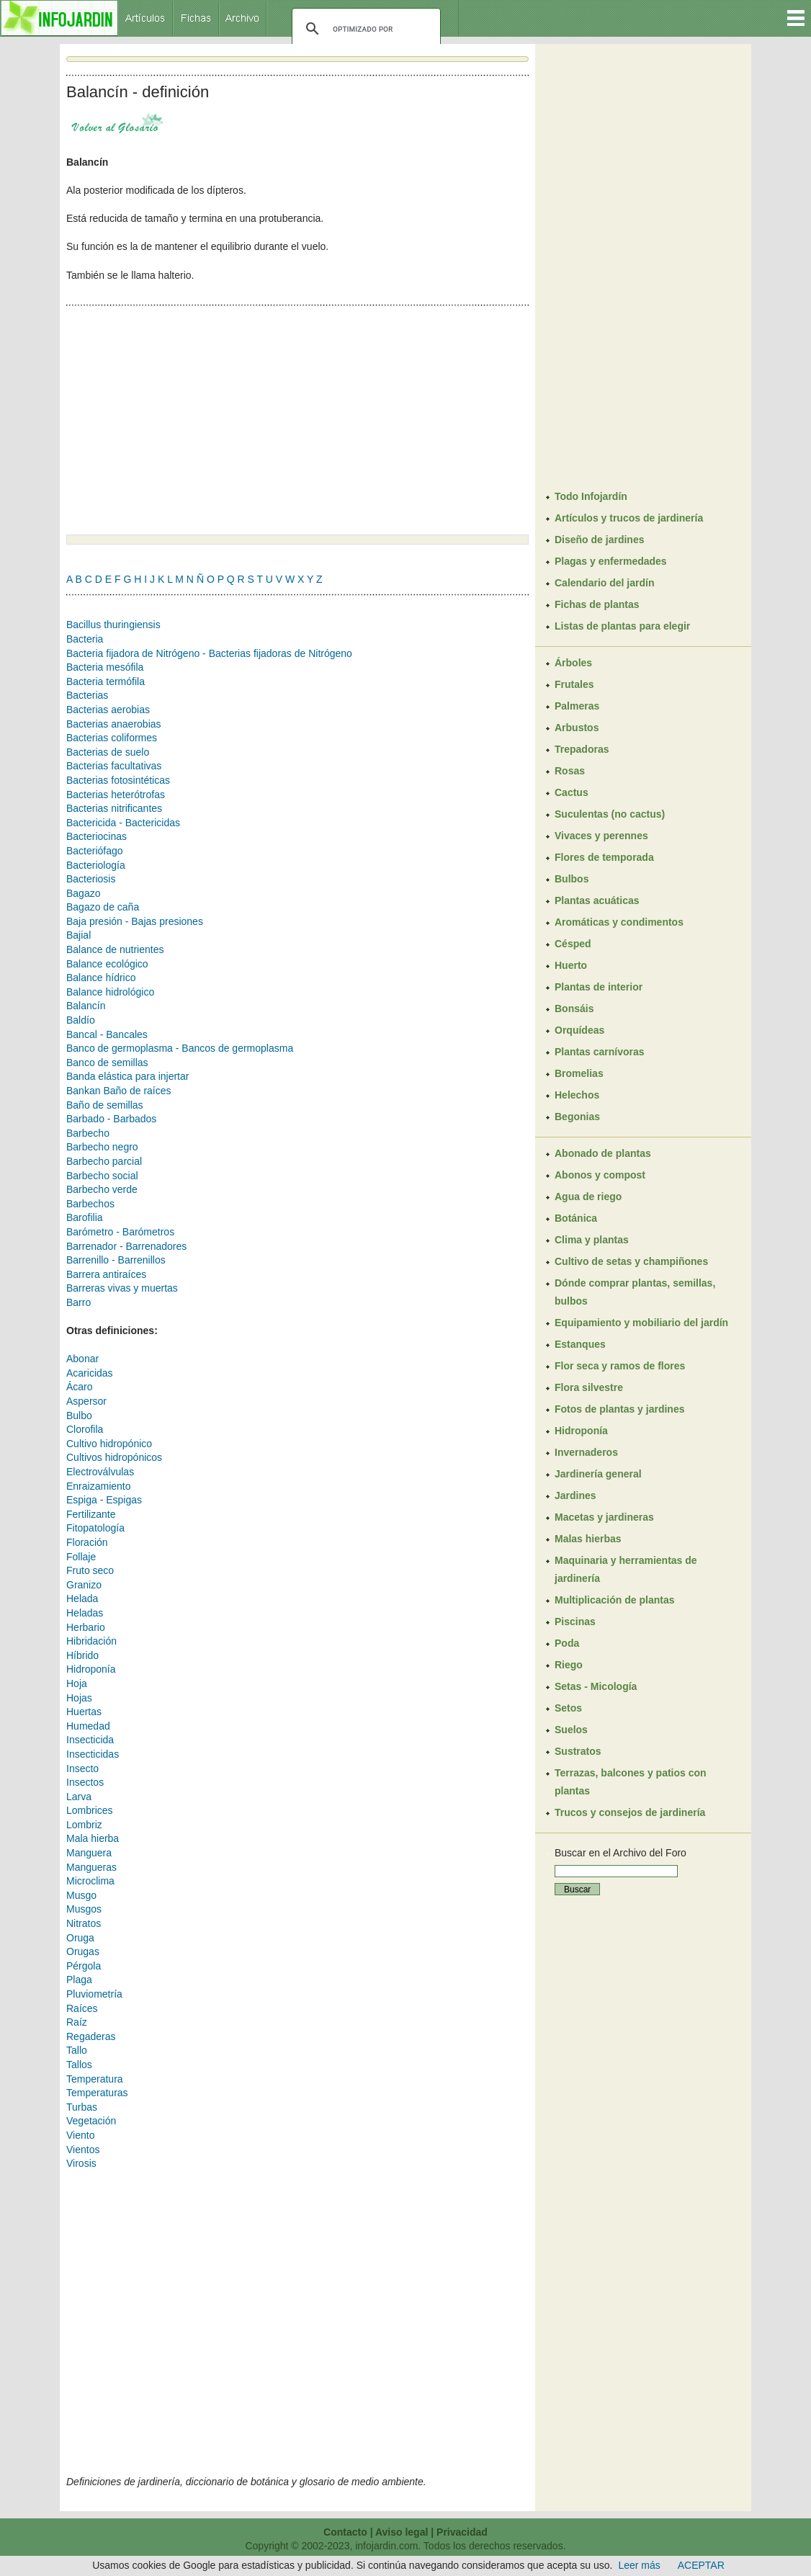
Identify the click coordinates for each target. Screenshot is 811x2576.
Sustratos (578, 1751)
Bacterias (87, 695)
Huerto (571, 965)
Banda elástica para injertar (127, 1076)
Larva (78, 1796)
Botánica (576, 1218)
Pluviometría (94, 1994)
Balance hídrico (101, 977)
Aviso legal (401, 2532)
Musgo (81, 1895)
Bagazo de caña (102, 907)
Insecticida (90, 1739)
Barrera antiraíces (106, 1274)
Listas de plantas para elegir (622, 626)
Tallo (76, 2050)
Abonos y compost (600, 1175)
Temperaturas (97, 2092)
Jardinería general (598, 1474)
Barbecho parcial (104, 1161)
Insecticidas (92, 1754)
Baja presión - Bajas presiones (134, 921)
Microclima (90, 1881)
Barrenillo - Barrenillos (116, 1260)
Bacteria (84, 639)
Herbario (85, 1627)
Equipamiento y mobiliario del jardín (641, 1322)
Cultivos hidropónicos (114, 1457)
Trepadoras (582, 749)
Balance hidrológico (110, 992)
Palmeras (577, 706)
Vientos (82, 2149)
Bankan (84, 1090)
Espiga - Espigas (104, 1500)
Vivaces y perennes (601, 835)
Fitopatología (95, 1528)
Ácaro (79, 1386)
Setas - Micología (596, 1686)
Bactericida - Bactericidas (123, 822)
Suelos (571, 1729)
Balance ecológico (107, 964)
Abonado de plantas (603, 1153)
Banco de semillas (107, 1062)
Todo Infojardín (591, 496)
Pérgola (83, 1966)
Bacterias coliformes (111, 737)
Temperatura (94, 2079)
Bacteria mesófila (104, 667)
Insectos (85, 1782)
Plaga (79, 1979)
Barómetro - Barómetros (120, 1232)
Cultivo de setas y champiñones (631, 1261)
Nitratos (83, 1923)
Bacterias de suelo (107, 752)
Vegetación (91, 2120)
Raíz (76, 2022)
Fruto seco (90, 1570)
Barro (78, 1302)
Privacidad (462, 2532)
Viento (80, 2135)
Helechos (577, 1095)
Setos (568, 1708)
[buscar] (364, 28)
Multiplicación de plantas (614, 1600)
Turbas (81, 2107)
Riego (569, 1665)
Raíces (82, 2008)
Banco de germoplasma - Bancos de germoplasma (179, 1048)
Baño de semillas (104, 1105)
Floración (87, 1542)
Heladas (84, 1613)
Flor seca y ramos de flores (620, 1366)
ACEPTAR (701, 2565)
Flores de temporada (604, 857)
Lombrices (89, 1810)
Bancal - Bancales (107, 1034)
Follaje (81, 1556)
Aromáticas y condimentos (619, 922)
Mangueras (91, 1867)
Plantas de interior (598, 987)
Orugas (82, 1951)
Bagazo (83, 893)
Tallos (79, 2064)
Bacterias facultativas (113, 766)
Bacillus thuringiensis (113, 624)
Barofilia (84, 1217)
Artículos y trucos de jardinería (629, 518)
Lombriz (84, 1824)
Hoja (76, 1683)
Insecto (82, 1768)
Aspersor (86, 1401)
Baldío (80, 1020)
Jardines (575, 1495)
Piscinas (575, 1621)
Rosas (570, 771)
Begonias (577, 1116)
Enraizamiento (98, 1486)
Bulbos (571, 879)
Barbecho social (102, 1175)
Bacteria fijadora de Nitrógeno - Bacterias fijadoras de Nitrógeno (209, 653)
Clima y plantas (592, 1239)
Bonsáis (574, 1008)
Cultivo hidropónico (109, 1443)
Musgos (84, 1909)
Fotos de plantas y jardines (620, 1409)
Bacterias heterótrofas (115, 794)
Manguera (89, 1853)
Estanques (580, 1344)
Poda (567, 1643)
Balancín (85, 1005)
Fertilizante (90, 1514)
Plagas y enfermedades (611, 561)
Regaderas (91, 2036)
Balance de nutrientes (114, 949)
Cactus (571, 792)
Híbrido (82, 1655)
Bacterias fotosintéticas (118, 780)
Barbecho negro (102, 1147)
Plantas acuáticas (597, 900)
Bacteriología (95, 865)
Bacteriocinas (96, 836)
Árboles (573, 662)
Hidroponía (91, 1669)
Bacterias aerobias (108, 709)
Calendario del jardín (604, 583)
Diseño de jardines (599, 539)
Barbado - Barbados (111, 1118)
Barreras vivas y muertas (122, 1288)
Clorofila (84, 1429)
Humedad (88, 1726)
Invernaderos (586, 1452)
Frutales (574, 684)
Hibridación (91, 1641)
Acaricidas (89, 1373)
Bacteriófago (94, 851)
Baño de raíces (137, 1090)
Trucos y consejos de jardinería (630, 1812)
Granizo (84, 1585)
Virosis (81, 2163)
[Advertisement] (187, 415)
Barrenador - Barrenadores (126, 1246)
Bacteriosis (90, 879)
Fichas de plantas (597, 604)
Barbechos (90, 1203)
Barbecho (87, 1133)
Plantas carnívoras (600, 1051)
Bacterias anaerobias (113, 724)
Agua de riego (588, 1196)
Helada (82, 1598)
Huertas (84, 1711)
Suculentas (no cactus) (610, 814)
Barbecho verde (102, 1189)
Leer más (639, 2565)
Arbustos (577, 727)
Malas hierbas (588, 1538)
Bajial (78, 935)
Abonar (82, 1358)
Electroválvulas (100, 1471)
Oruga (80, 1938)
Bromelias (579, 1073)
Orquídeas (579, 1030)
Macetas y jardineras (604, 1517)
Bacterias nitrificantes (114, 808)
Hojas (79, 1698)
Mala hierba (92, 1838)
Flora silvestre (589, 1387)
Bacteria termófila (105, 681)
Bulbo (79, 1415)
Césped (573, 943)
